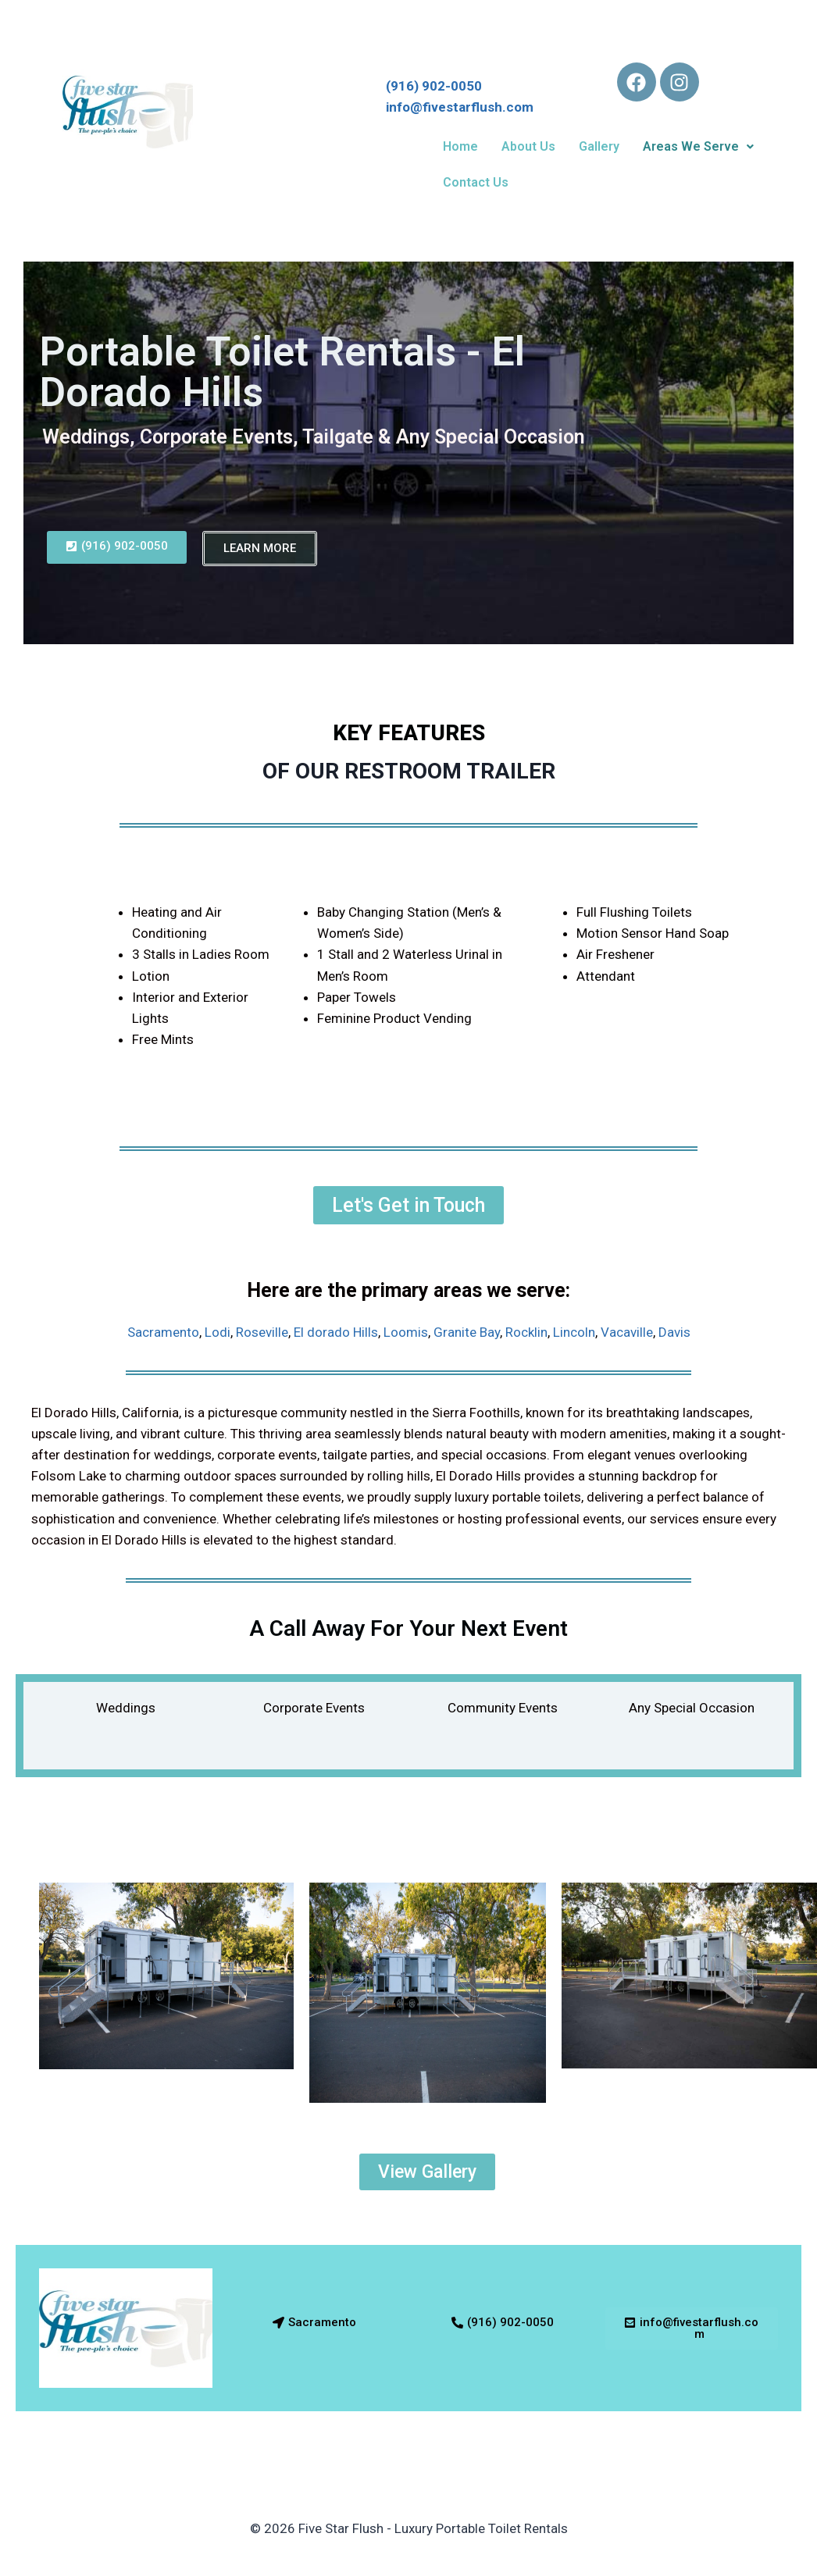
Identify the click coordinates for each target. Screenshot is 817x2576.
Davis (674, 1332)
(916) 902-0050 (440, 86)
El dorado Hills (336, 1332)
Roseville (262, 1332)
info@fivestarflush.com (459, 107)
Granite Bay (466, 1332)
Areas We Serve (698, 146)
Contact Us (475, 182)
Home (460, 146)
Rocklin (526, 1332)
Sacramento (163, 1332)
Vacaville (627, 1332)
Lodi (217, 1332)
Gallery (599, 146)
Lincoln (574, 1332)
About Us (528, 146)
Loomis (406, 1332)
